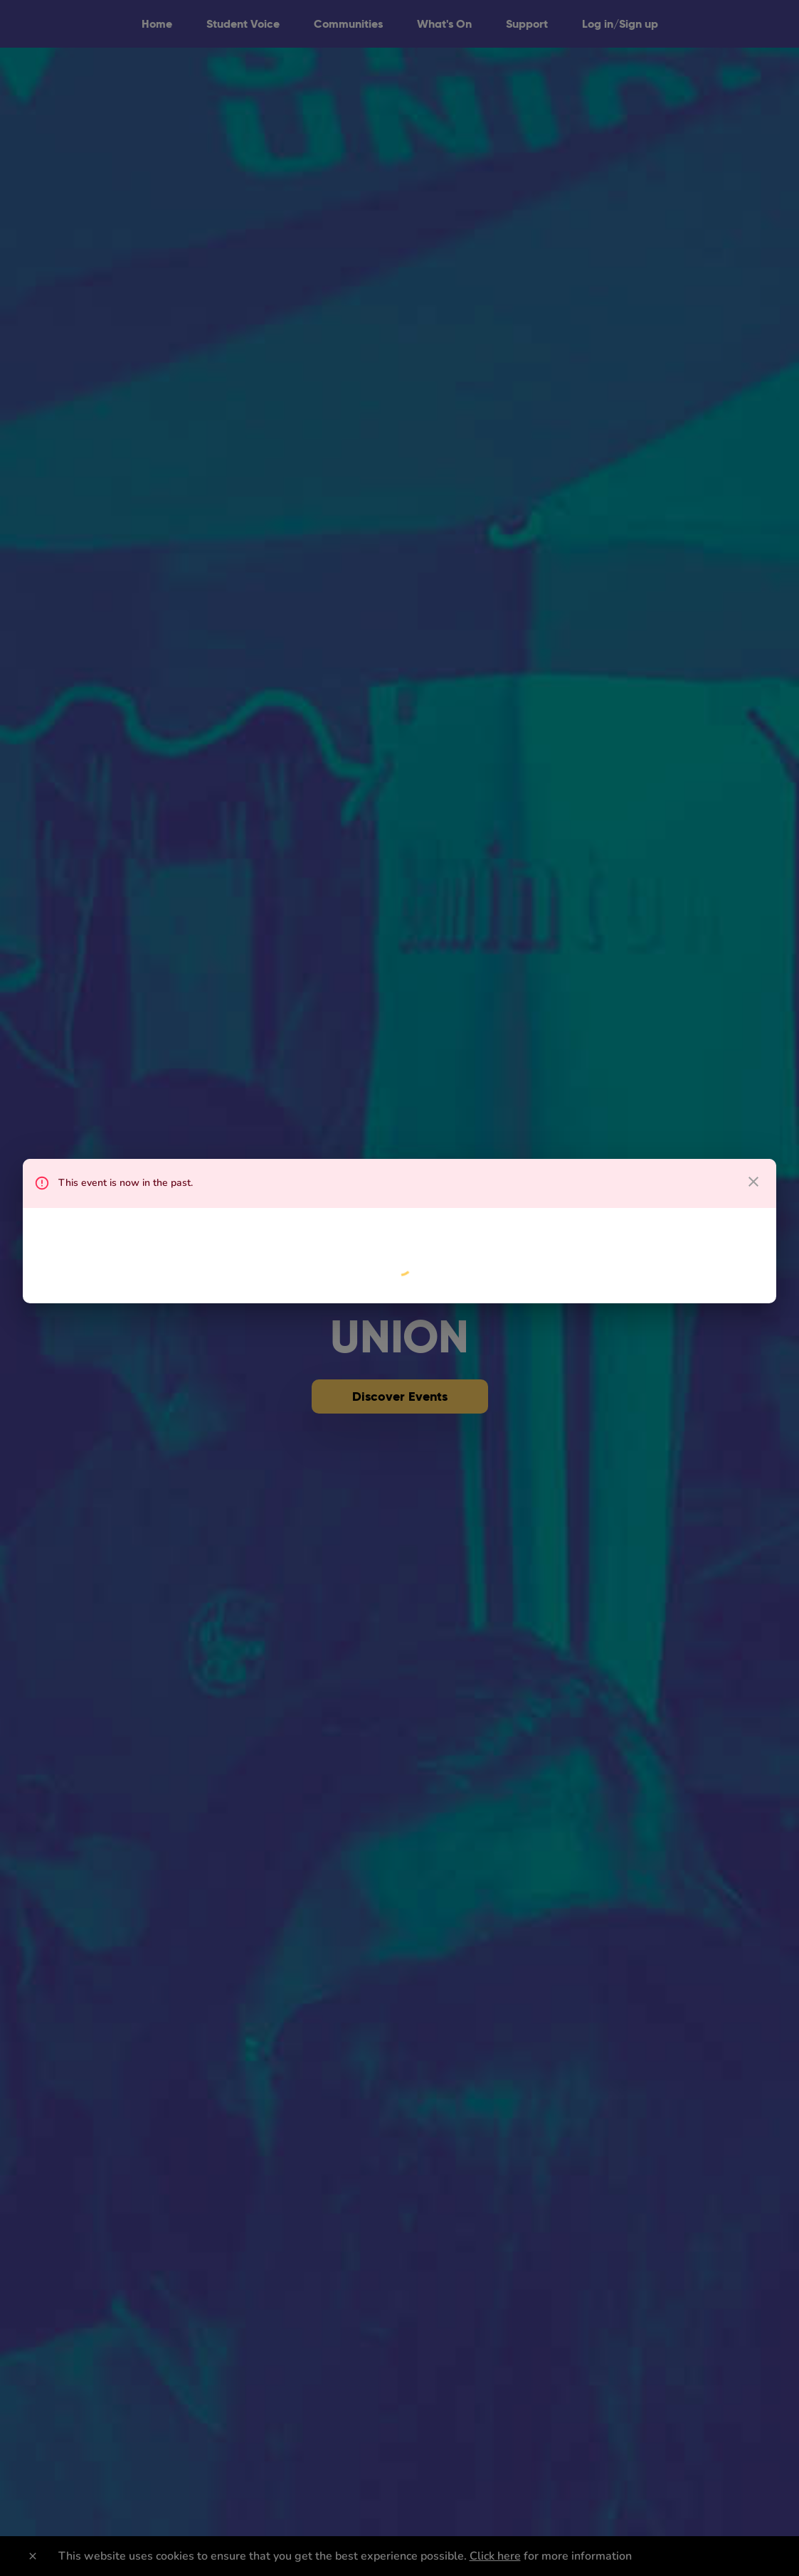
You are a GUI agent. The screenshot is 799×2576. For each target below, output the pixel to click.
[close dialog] (753, 1182)
